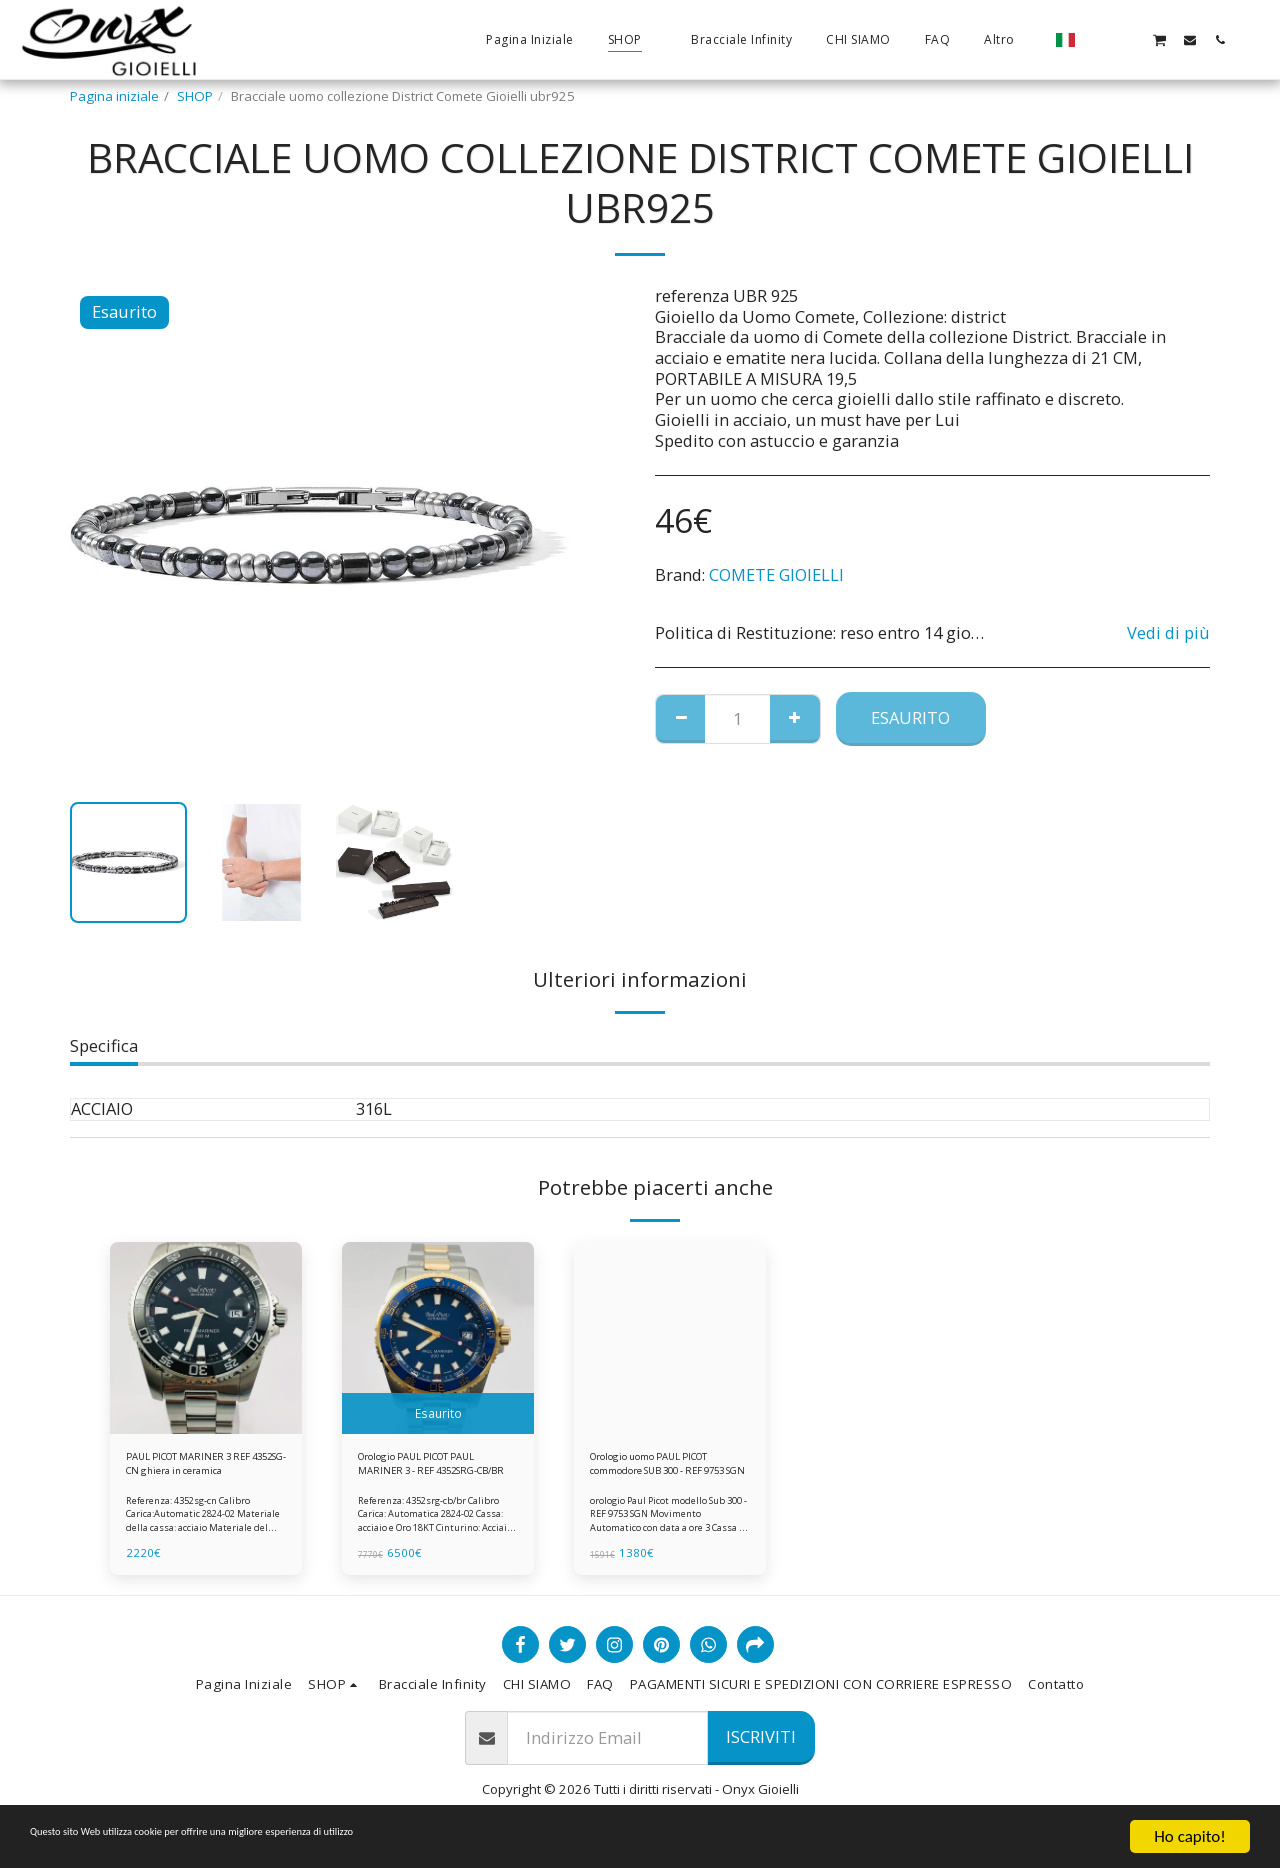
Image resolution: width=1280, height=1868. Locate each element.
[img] (206, 1338)
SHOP (195, 96)
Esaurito (910, 717)
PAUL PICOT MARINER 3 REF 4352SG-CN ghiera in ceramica (202, 1470)
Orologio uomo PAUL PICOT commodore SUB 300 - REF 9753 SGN (660, 1470)
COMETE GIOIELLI (776, 574)
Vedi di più (1168, 633)
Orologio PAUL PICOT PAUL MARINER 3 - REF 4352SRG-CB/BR (423, 1470)
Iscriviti (761, 1747)
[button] (1099, 39)
